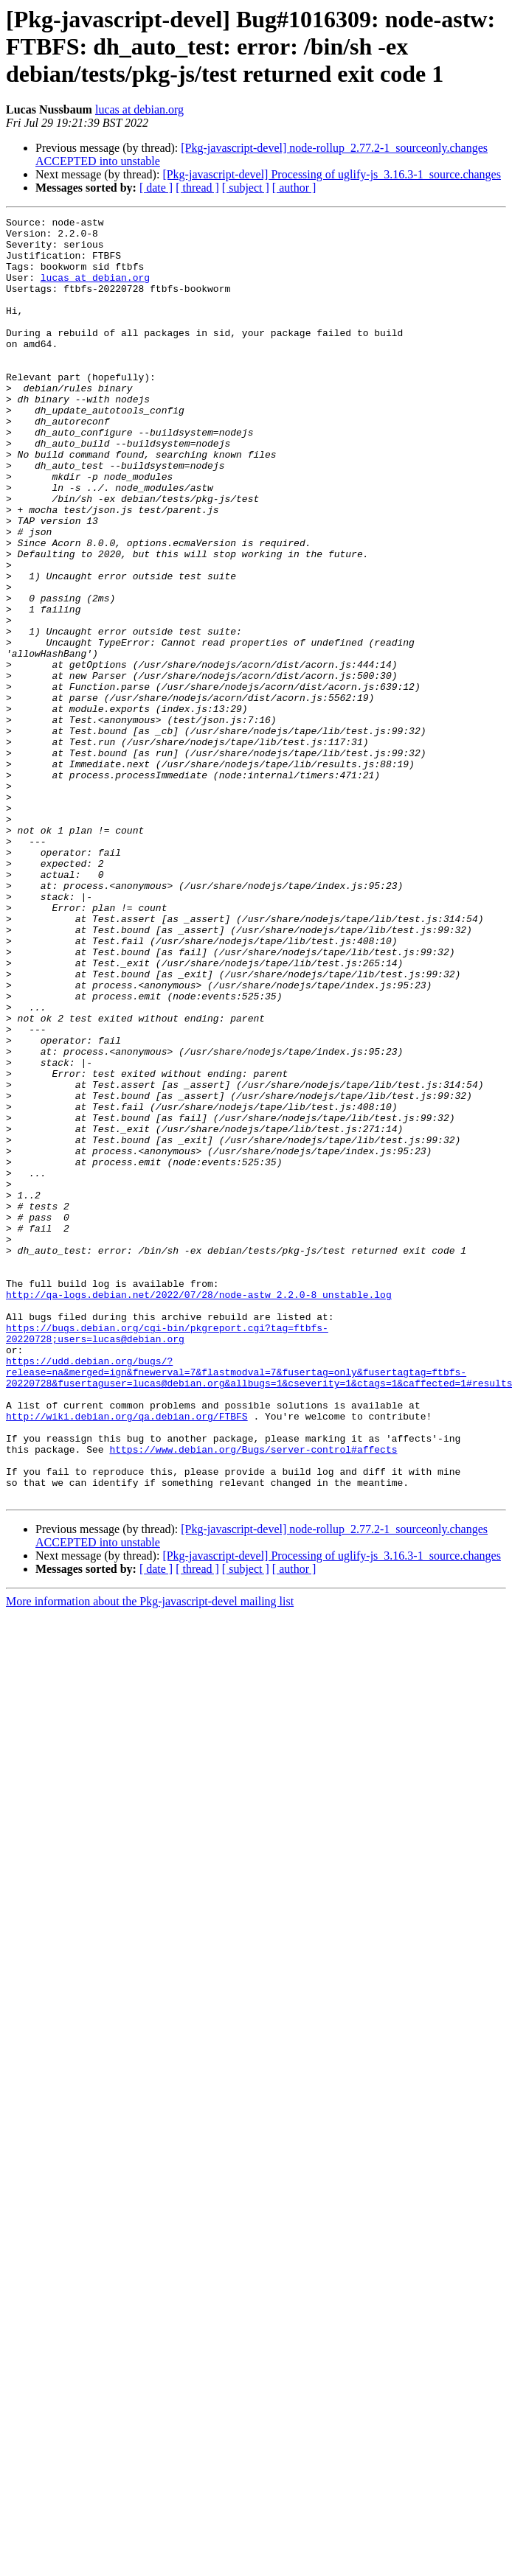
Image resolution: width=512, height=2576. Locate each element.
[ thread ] (197, 187)
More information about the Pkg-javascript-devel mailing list (150, 1857)
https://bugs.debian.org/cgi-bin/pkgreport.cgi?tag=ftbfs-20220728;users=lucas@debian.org (167, 1557)
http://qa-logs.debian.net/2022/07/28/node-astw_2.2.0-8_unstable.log (199, 1511)
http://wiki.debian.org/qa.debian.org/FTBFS (127, 1657)
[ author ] (294, 187)
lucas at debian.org (139, 109)
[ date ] (156, 187)
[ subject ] (245, 187)
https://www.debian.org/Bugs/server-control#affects (253, 1696)
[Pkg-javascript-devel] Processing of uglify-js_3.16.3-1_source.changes (331, 174)
